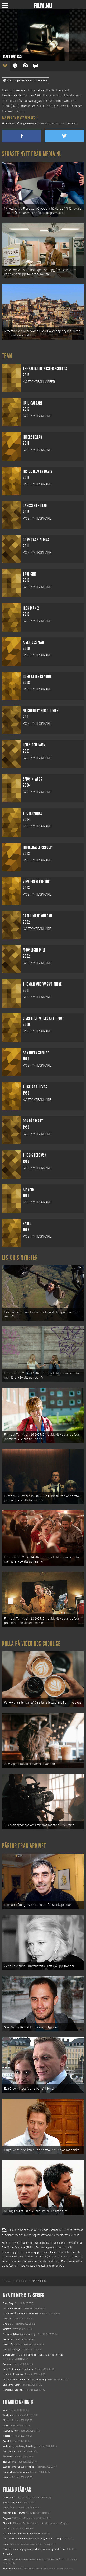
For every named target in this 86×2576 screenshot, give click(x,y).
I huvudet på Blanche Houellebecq (21, 2313)
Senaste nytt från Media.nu (32, 154)
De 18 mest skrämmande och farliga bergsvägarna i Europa (33, 2538)
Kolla (5, 2544)
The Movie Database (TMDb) (18, 2247)
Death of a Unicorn (12, 2344)
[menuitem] (6, 2281)
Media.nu (8, 2559)
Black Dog (8, 2303)
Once (5, 2425)
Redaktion (8, 2507)
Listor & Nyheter (20, 1257)
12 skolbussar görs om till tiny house (21, 2533)
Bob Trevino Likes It (13, 2308)
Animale (7, 2364)
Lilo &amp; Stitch (11, 2384)
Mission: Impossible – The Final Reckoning (24, 2379)
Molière (7, 2420)
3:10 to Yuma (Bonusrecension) (19, 2466)
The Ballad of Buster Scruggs (21, 101)
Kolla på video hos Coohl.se (31, 1643)
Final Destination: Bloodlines (18, 2369)
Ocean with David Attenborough (19, 2334)
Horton (7, 2435)
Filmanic (7, 2523)
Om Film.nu (9, 2497)
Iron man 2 (9, 111)
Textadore (8, 2554)
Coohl (6, 2528)
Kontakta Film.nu (12, 2502)
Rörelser (7, 2318)
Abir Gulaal (8, 2339)
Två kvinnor (9, 2415)
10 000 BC (8, 2456)
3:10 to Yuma (9, 2461)
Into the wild (9, 2451)
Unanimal (8, 2323)
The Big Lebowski (56, 106)
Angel (6, 2441)
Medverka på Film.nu (14, 2512)
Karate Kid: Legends (13, 2389)
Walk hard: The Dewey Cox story (19, 2446)
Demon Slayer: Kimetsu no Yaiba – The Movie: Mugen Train (33, 2354)
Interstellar (27, 106)
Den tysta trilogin (12, 2349)
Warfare (7, 2328)
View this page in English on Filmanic (25, 80)
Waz (5, 2410)
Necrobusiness (10, 2430)
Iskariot (7, 2477)
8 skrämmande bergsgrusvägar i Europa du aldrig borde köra (34, 2549)
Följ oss (7, 2518)
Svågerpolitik (10, 2568)
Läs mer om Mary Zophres (20, 118)
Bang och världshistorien (16, 2472)
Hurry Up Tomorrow (13, 2374)
